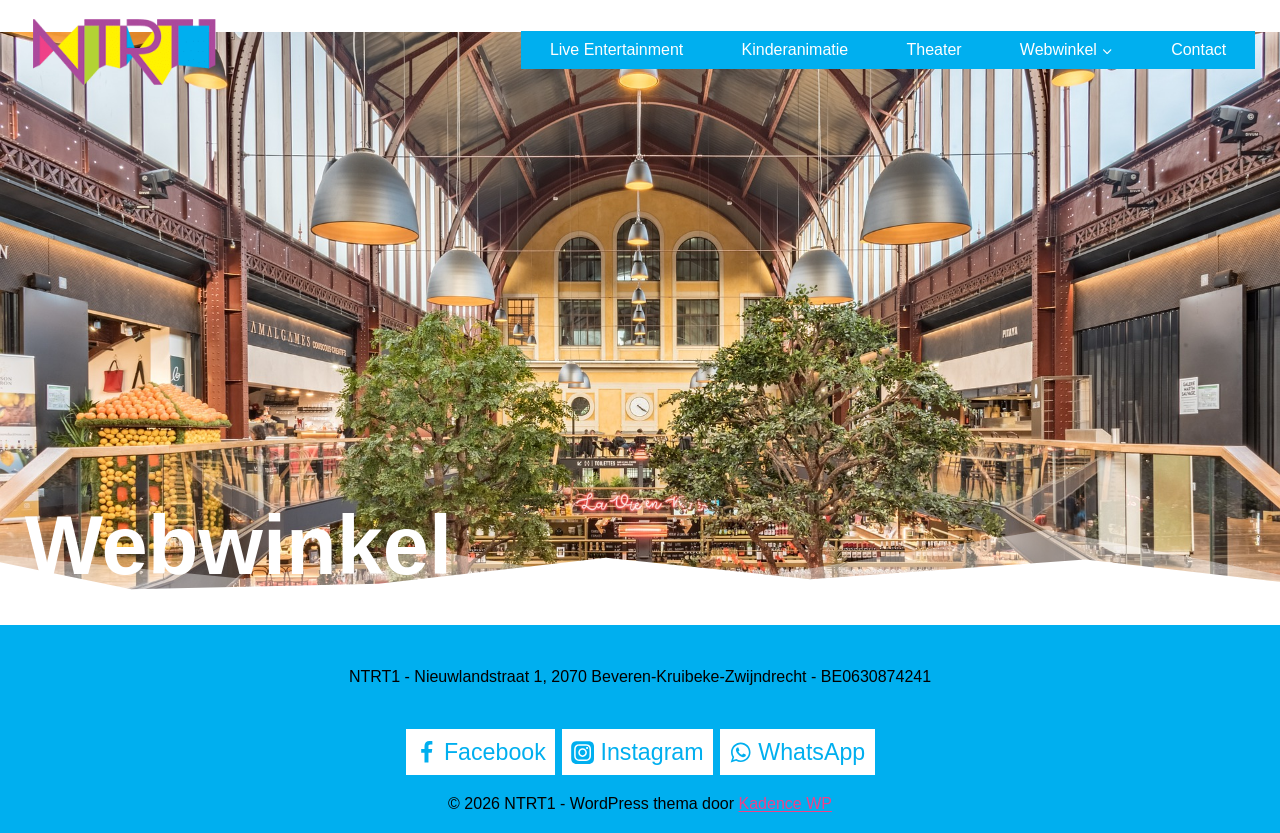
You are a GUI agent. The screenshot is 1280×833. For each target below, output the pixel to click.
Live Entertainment (616, 49)
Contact (1198, 49)
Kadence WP (785, 803)
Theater (933, 49)
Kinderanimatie (795, 49)
